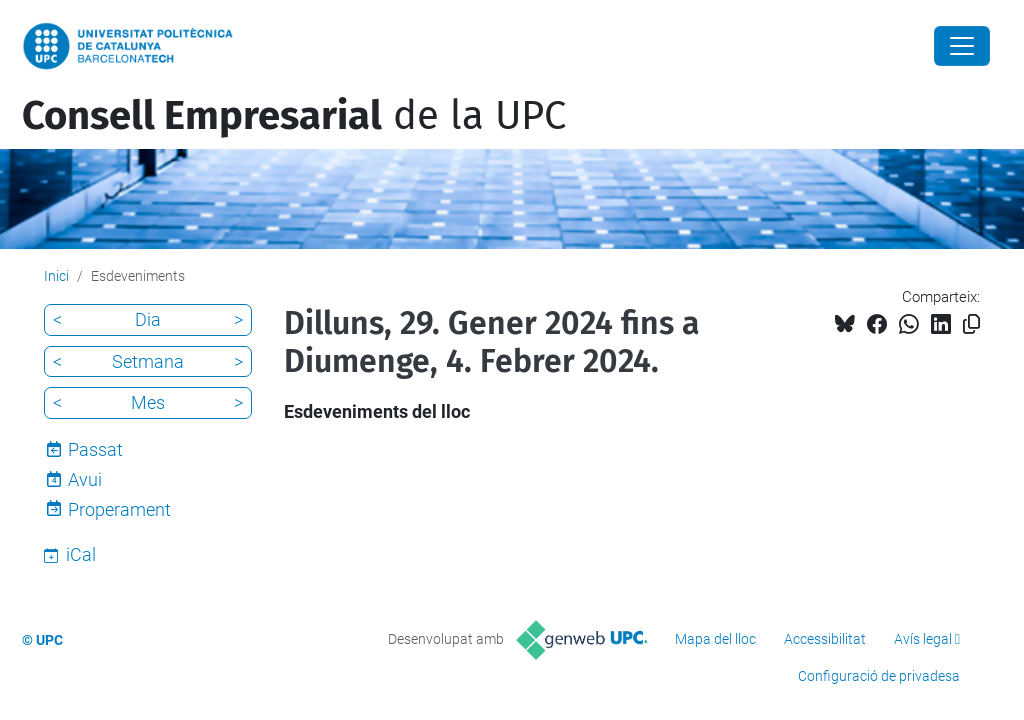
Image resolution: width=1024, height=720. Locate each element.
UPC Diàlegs (604, 66)
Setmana (148, 361)
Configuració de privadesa (879, 676)
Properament (119, 509)
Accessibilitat (825, 639)
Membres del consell (627, 26)
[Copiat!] (971, 324)
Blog (743, 26)
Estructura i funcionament (430, 26)
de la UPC (294, 116)
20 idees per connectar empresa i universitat (370, 66)
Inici (217, 26)
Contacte (815, 26)
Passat (95, 449)
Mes (148, 402)
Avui (85, 479)
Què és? (283, 26)
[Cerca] (993, 46)
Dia (148, 319)
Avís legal (923, 639)
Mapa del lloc (715, 639)
